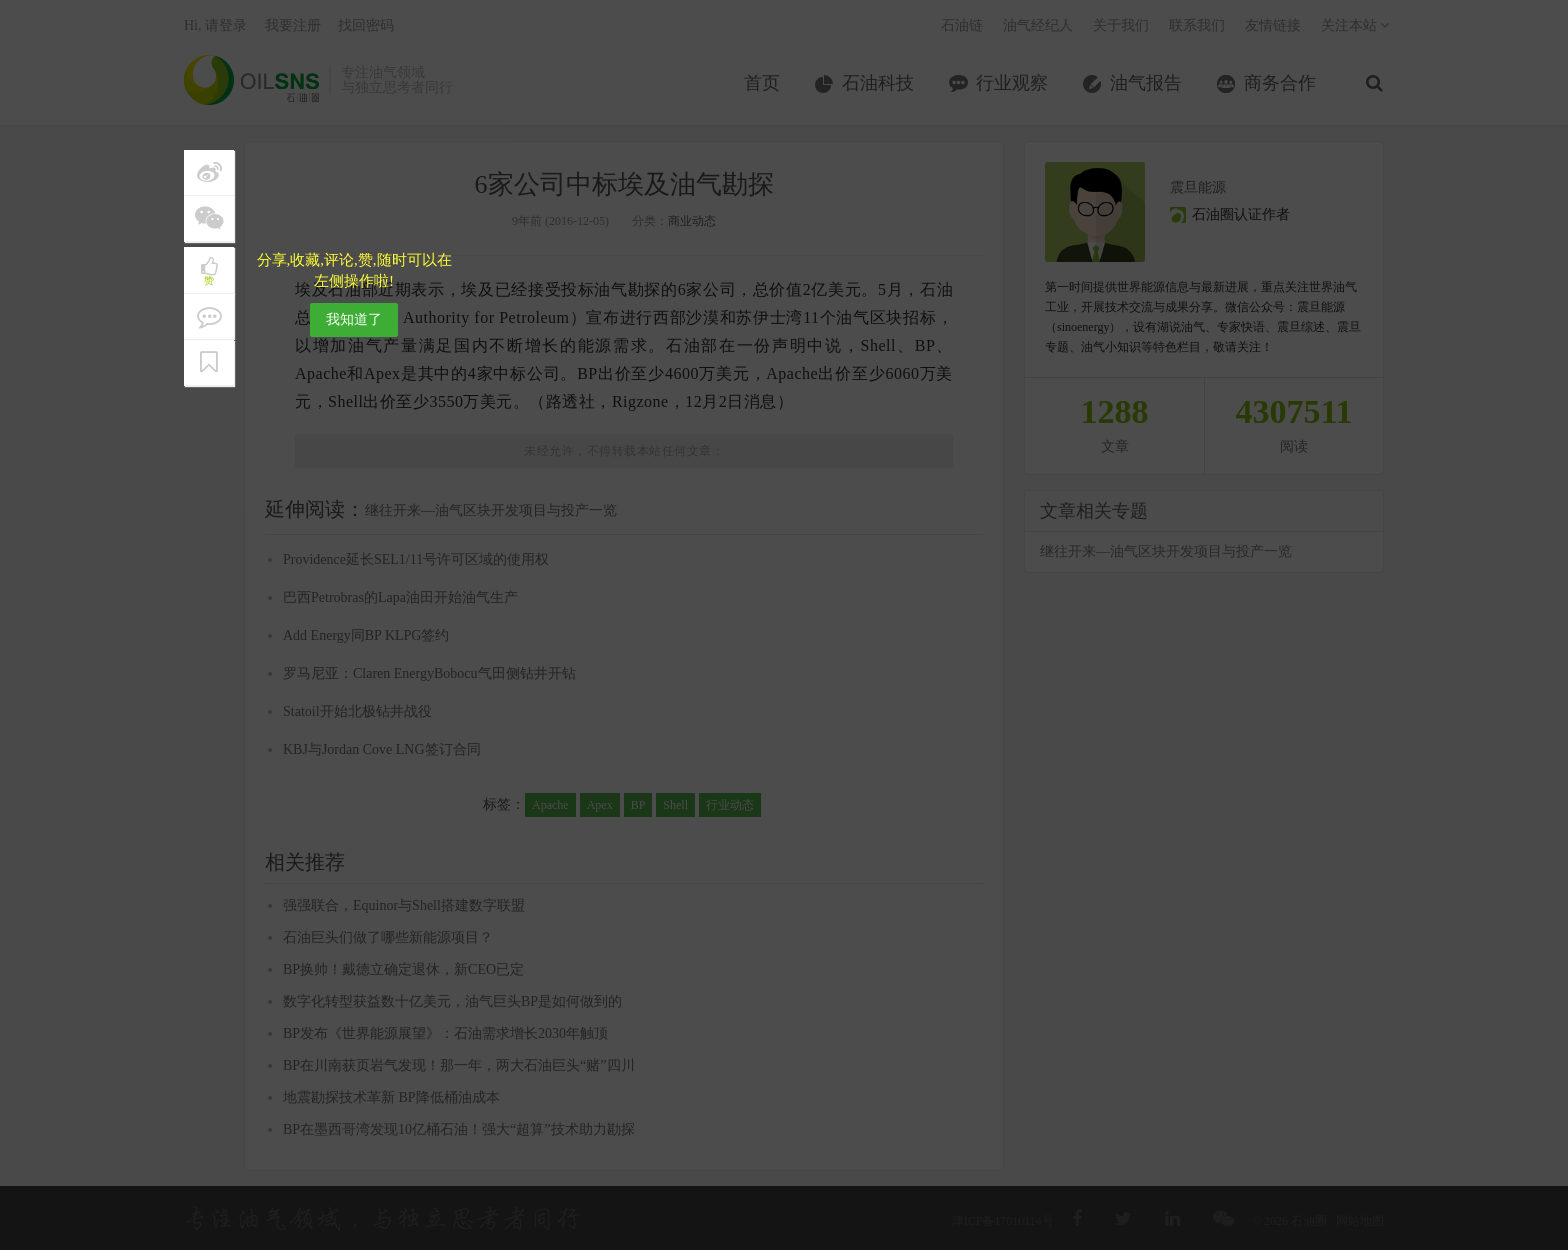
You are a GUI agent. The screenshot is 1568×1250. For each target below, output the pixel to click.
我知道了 (354, 319)
